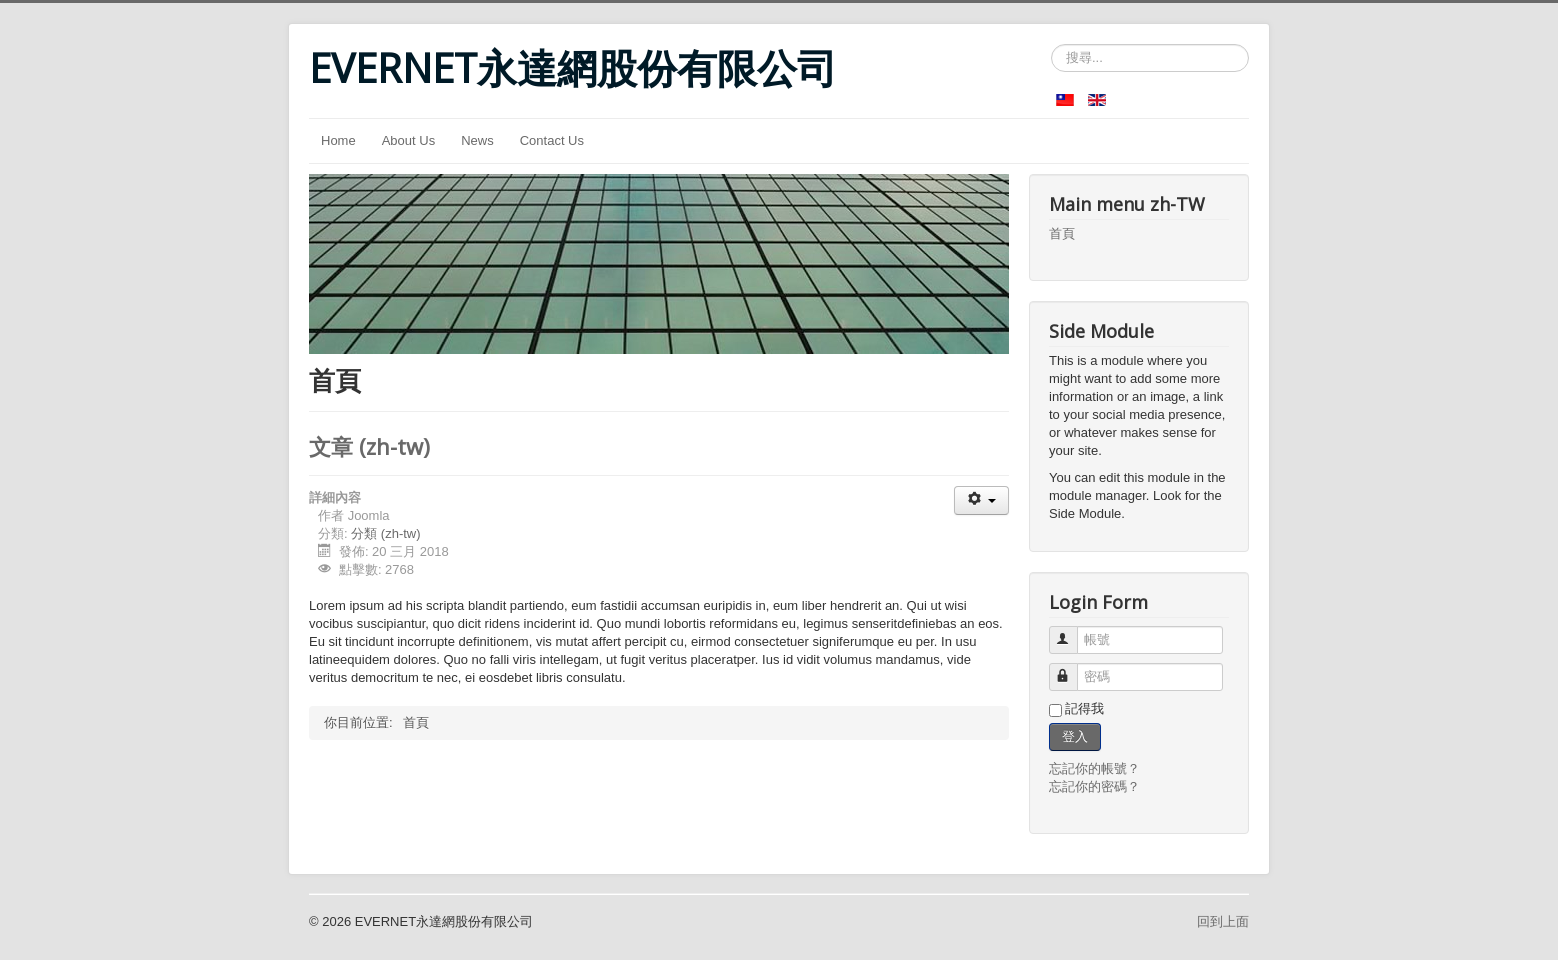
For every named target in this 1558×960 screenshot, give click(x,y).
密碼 (1072, 668)
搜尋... (1051, 44)
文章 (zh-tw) (369, 446)
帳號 (1072, 631)
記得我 (1084, 708)
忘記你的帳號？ (1094, 768)
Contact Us (552, 140)
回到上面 (1223, 921)
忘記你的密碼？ (1094, 786)
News (477, 140)
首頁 (1062, 233)
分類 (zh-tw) (385, 533)
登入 (1075, 736)
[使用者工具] (981, 500)
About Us (408, 140)
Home (338, 140)
